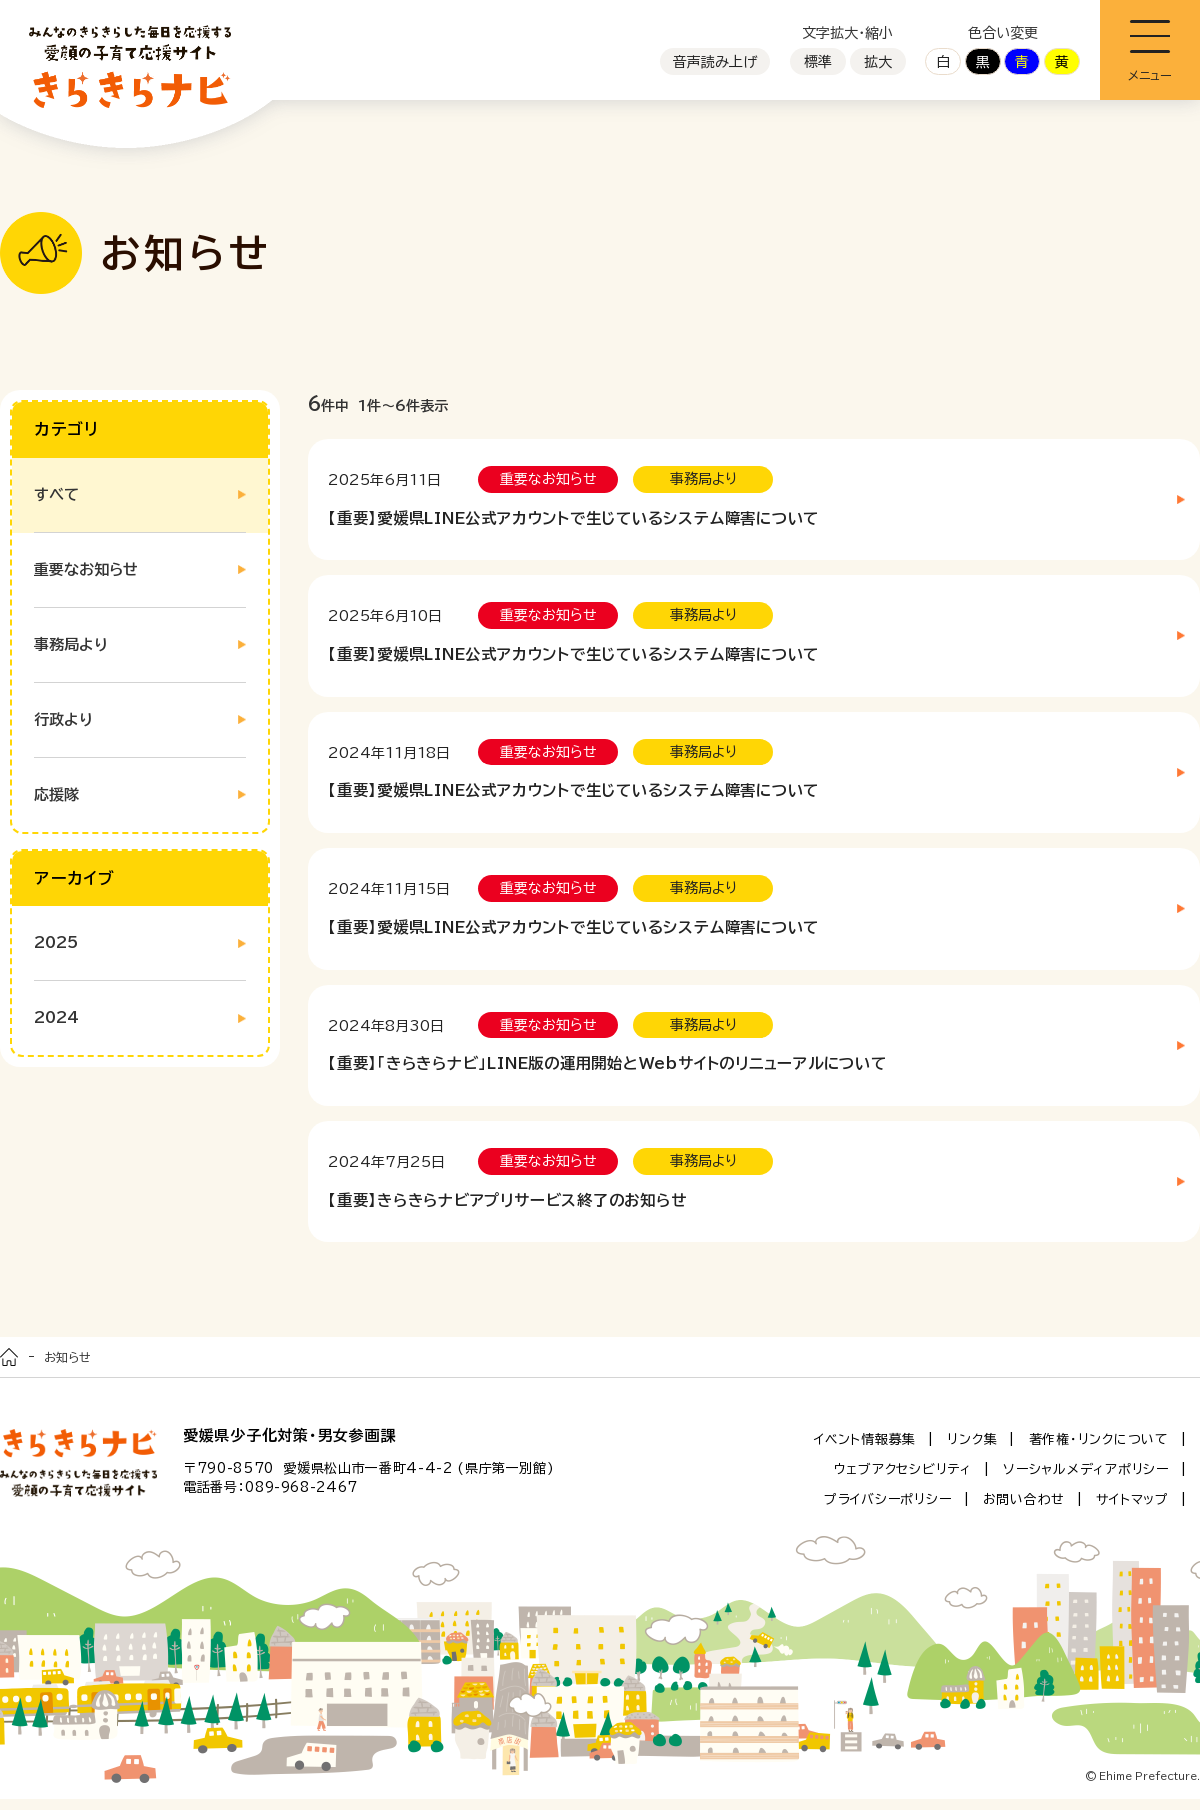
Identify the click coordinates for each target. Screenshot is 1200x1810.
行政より (63, 719)
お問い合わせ (1024, 1510)
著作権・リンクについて (1099, 1450)
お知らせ (67, 1368)
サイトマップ (1132, 1510)
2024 (56, 1017)
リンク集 (972, 1450)
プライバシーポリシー (888, 1510)
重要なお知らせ (86, 569)
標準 (818, 62)
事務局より (71, 644)
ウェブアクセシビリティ (903, 1480)
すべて (56, 494)
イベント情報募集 (865, 1450)
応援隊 (56, 794)
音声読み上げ (715, 62)
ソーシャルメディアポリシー (1086, 1480)
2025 (56, 942)
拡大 (878, 62)
